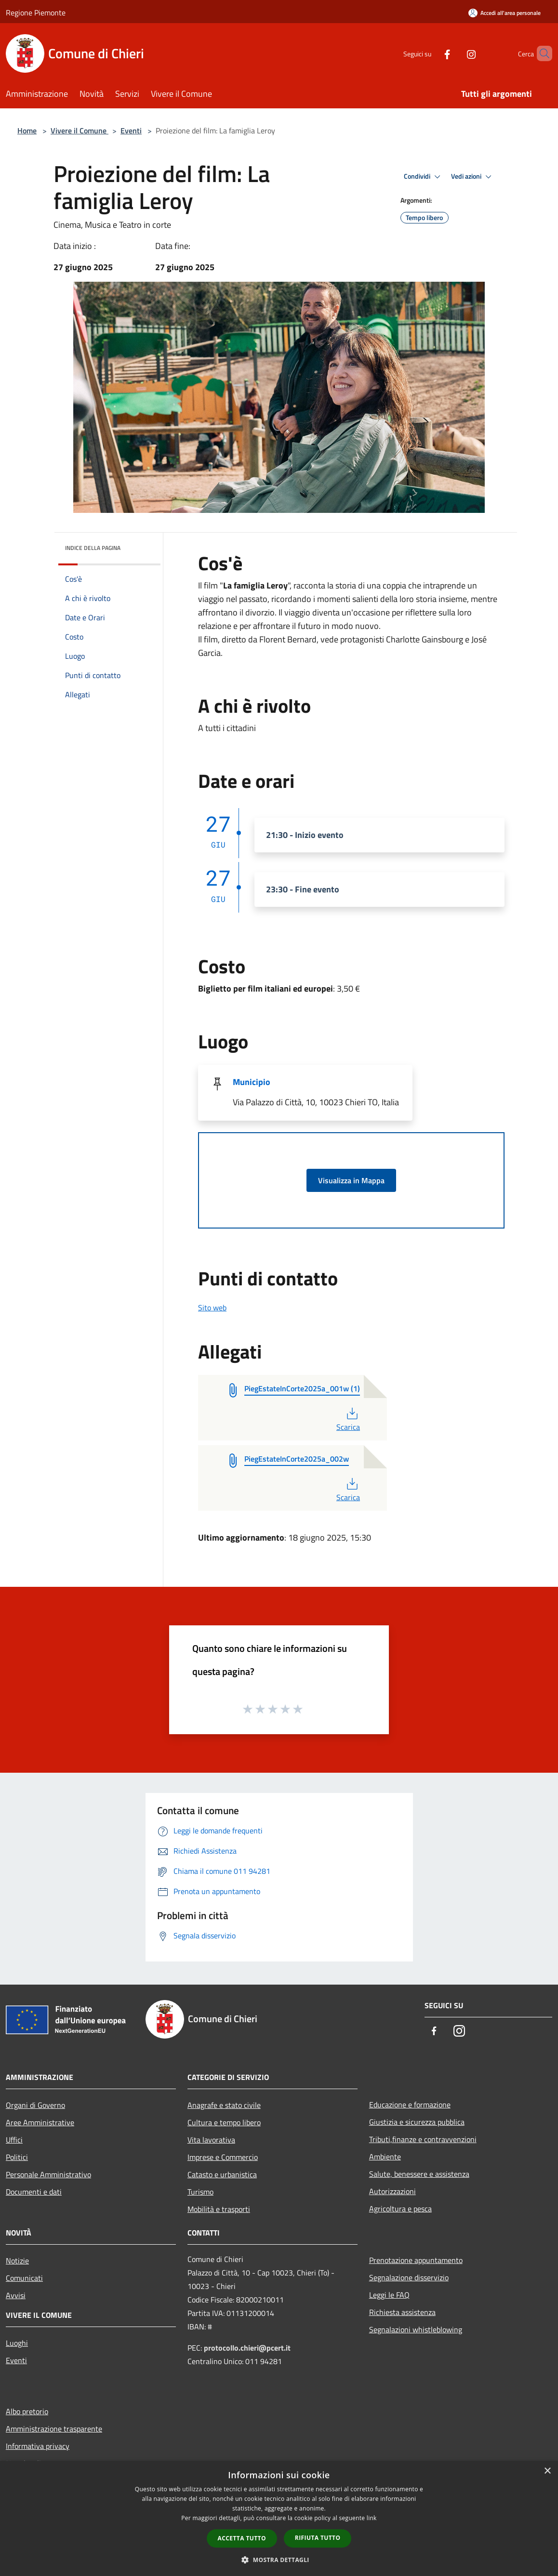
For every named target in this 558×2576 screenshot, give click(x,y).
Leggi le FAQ (389, 2295)
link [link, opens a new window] (372, 2518)
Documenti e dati (34, 2191)
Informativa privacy (37, 2446)
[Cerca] (540, 53)
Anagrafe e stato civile (224, 2105)
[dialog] (279, 2518)
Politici (17, 2157)
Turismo (200, 2191)
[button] (279, 2559)
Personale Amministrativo (48, 2174)
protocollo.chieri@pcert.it (247, 2348)
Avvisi (16, 2295)
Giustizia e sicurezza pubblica (417, 2122)
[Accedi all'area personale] (504, 12)
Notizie (17, 2260)
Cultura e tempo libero (224, 2122)
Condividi (423, 177)
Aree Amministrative (40, 2122)
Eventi (131, 130)
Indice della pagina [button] (92, 547)
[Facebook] (430, 53)
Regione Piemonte (36, 12)
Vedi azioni (472, 177)
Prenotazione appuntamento (416, 2260)
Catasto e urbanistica (222, 2174)
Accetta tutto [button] (242, 2538)
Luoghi (17, 2343)
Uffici (14, 2139)
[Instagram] (455, 53)
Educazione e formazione (410, 2104)
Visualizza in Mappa (351, 1180)
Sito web (212, 1307)
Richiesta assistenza (402, 2312)
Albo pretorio (27, 2411)
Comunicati (24, 2278)
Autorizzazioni (392, 2191)
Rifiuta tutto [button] (318, 2538)
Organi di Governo (35, 2105)
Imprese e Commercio (222, 2157)
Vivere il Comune (79, 130)
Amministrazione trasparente (54, 2428)
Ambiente (385, 2156)
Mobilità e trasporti (218, 2209)
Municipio (251, 1081)
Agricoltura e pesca (400, 2208)
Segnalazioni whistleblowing (415, 2329)
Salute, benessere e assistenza (419, 2174)
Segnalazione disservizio (409, 2277)
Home (27, 130)
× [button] (547, 2471)
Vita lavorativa (211, 2139)
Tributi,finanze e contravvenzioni (423, 2139)
